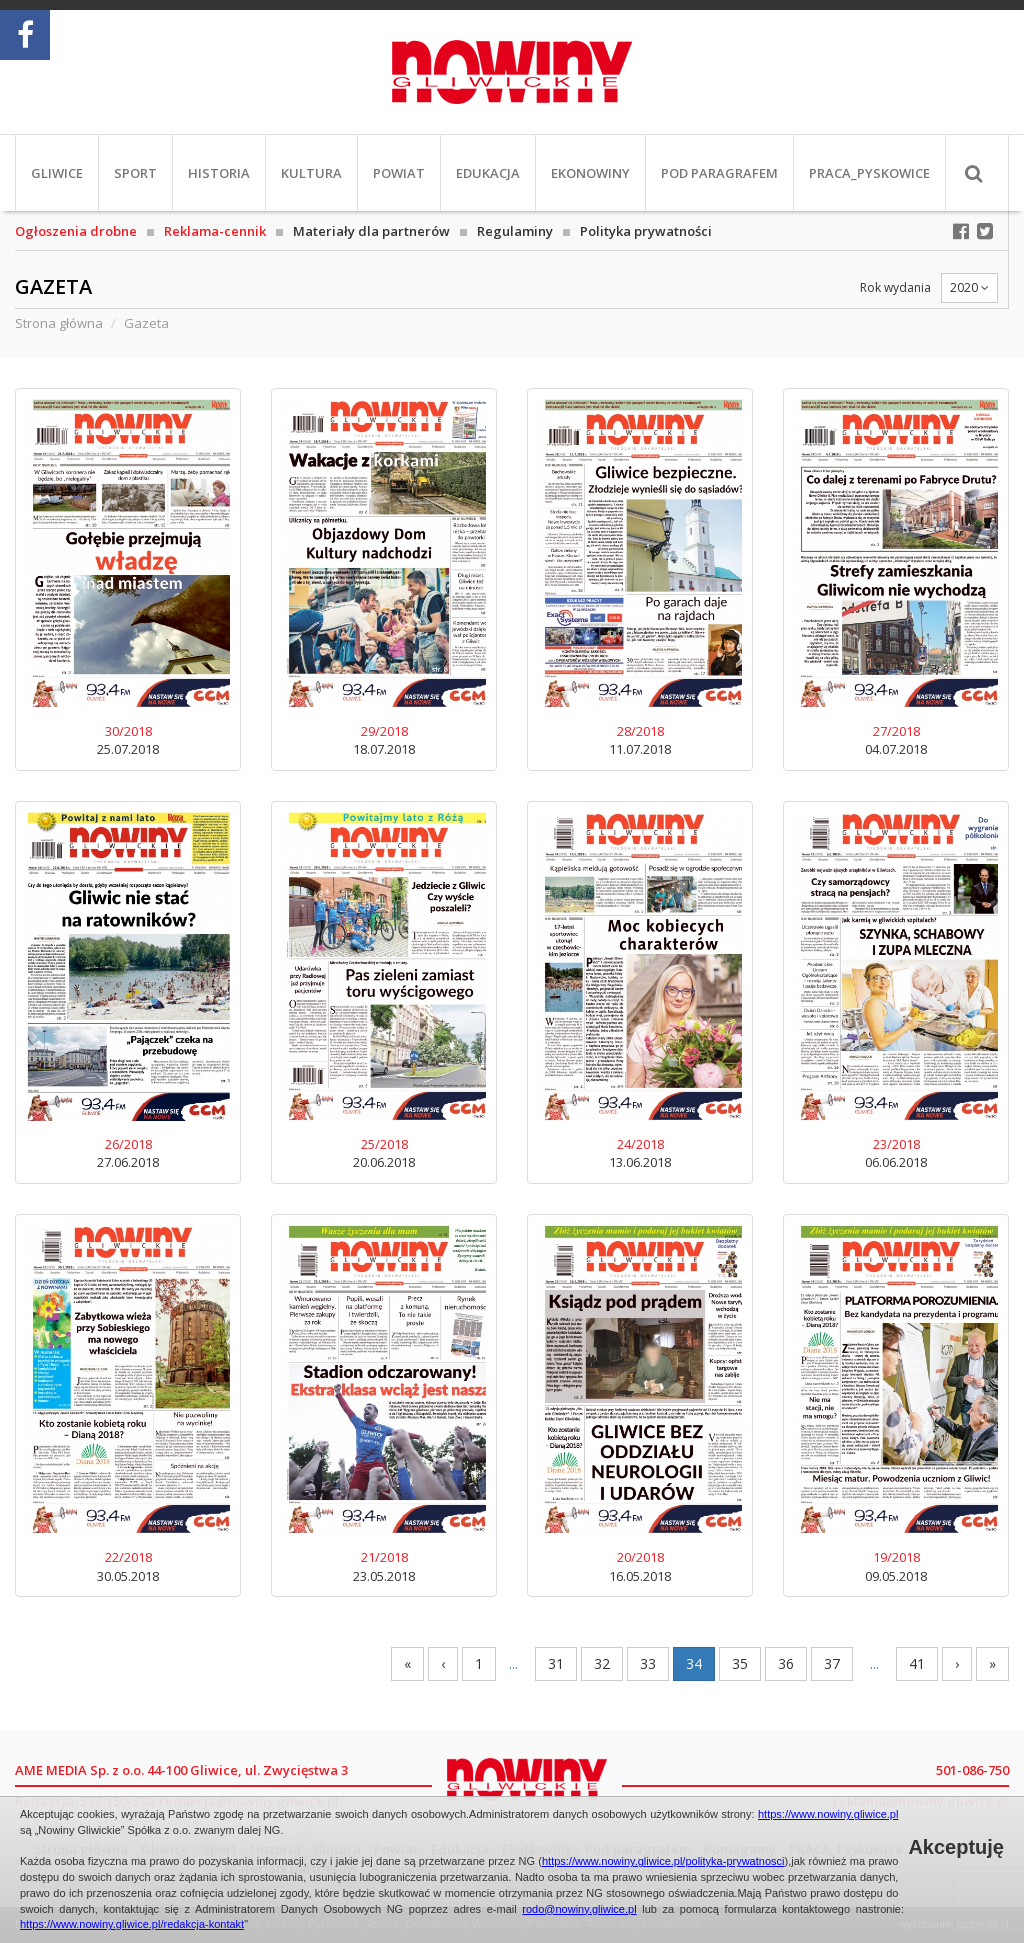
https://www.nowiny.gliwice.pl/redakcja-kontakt (132, 1924)
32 (602, 1663)
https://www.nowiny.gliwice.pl (828, 1814)
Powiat (399, 173)
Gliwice (57, 173)
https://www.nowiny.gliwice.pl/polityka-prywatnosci (663, 1861)
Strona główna (59, 323)
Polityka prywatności (646, 231)
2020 (969, 287)
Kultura (311, 173)
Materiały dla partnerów (371, 231)
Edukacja (488, 173)
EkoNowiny (590, 173)
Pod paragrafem (719, 173)
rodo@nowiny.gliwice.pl (579, 1909)
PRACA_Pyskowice (869, 173)
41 (917, 1663)
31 (556, 1663)
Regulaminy (515, 231)
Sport (135, 173)
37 (832, 1663)
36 (786, 1663)
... (513, 1663)
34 (694, 1663)
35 (740, 1663)
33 (648, 1663)
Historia (219, 173)
